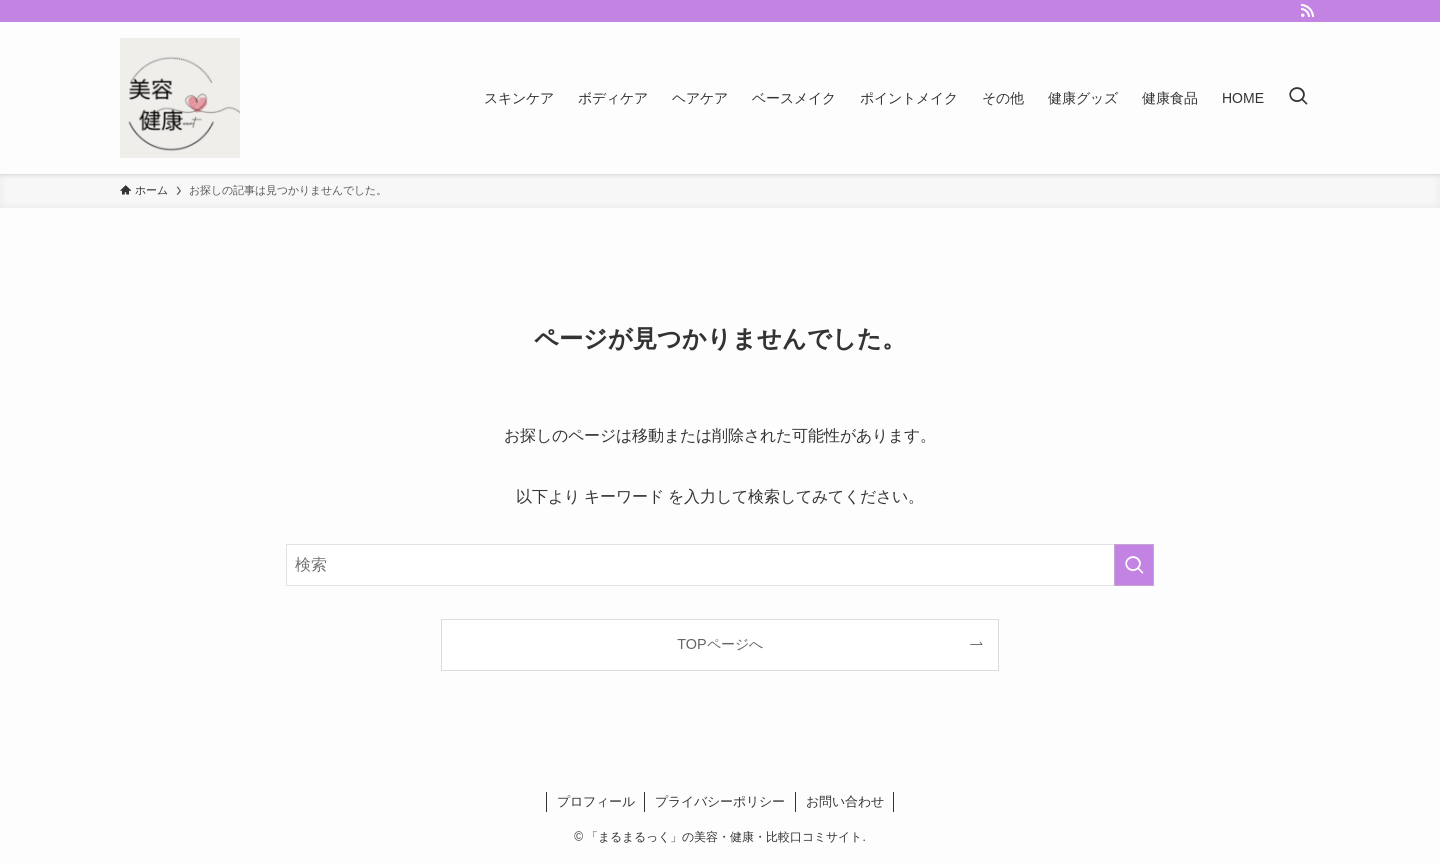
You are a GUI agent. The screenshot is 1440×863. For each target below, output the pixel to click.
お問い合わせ (845, 801)
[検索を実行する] (1134, 565)
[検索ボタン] (1298, 98)
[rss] (1307, 11)
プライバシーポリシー (720, 801)
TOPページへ (719, 644)
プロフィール (596, 801)
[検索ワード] (720, 565)
